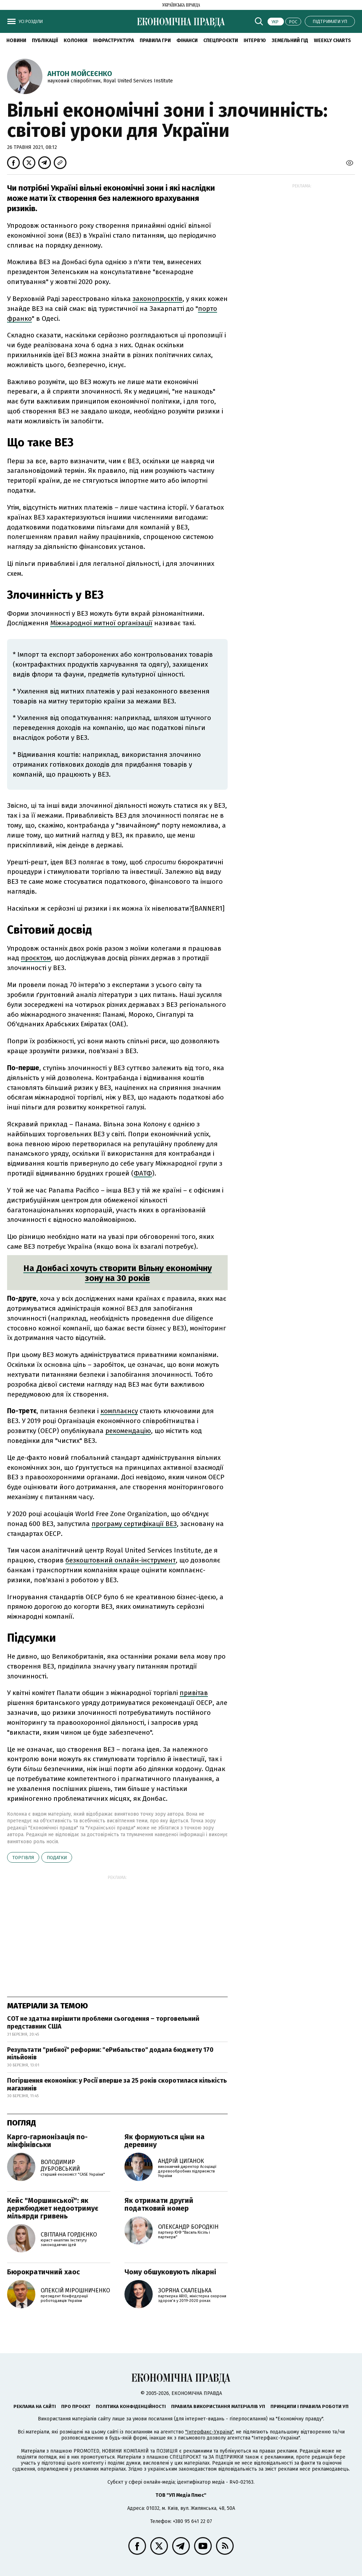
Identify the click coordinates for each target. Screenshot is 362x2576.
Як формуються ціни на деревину (164, 2141)
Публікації (45, 40)
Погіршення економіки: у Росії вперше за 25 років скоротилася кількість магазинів (117, 2084)
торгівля (23, 1857)
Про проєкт (75, 2406)
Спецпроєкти (220, 40)
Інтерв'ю (255, 40)
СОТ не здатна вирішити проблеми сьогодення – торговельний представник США (103, 2022)
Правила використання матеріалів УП (218, 2406)
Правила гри (155, 40)
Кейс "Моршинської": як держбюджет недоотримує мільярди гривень (52, 2208)
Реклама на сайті (34, 2406)
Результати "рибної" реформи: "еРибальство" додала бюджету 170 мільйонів (110, 2053)
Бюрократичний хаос (43, 2272)
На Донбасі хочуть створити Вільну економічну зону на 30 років (117, 1273)
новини (16, 40)
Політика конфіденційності (131, 2406)
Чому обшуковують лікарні (170, 2272)
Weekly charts (332, 40)
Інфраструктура (113, 40)
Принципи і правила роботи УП (309, 2406)
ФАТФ (143, 1173)
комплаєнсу (119, 1411)
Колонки (75, 40)
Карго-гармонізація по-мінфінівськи (47, 2141)
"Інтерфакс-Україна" (209, 2432)
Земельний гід (290, 40)
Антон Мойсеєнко (79, 73)
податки (57, 1857)
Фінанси (187, 40)
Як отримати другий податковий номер (158, 2204)
